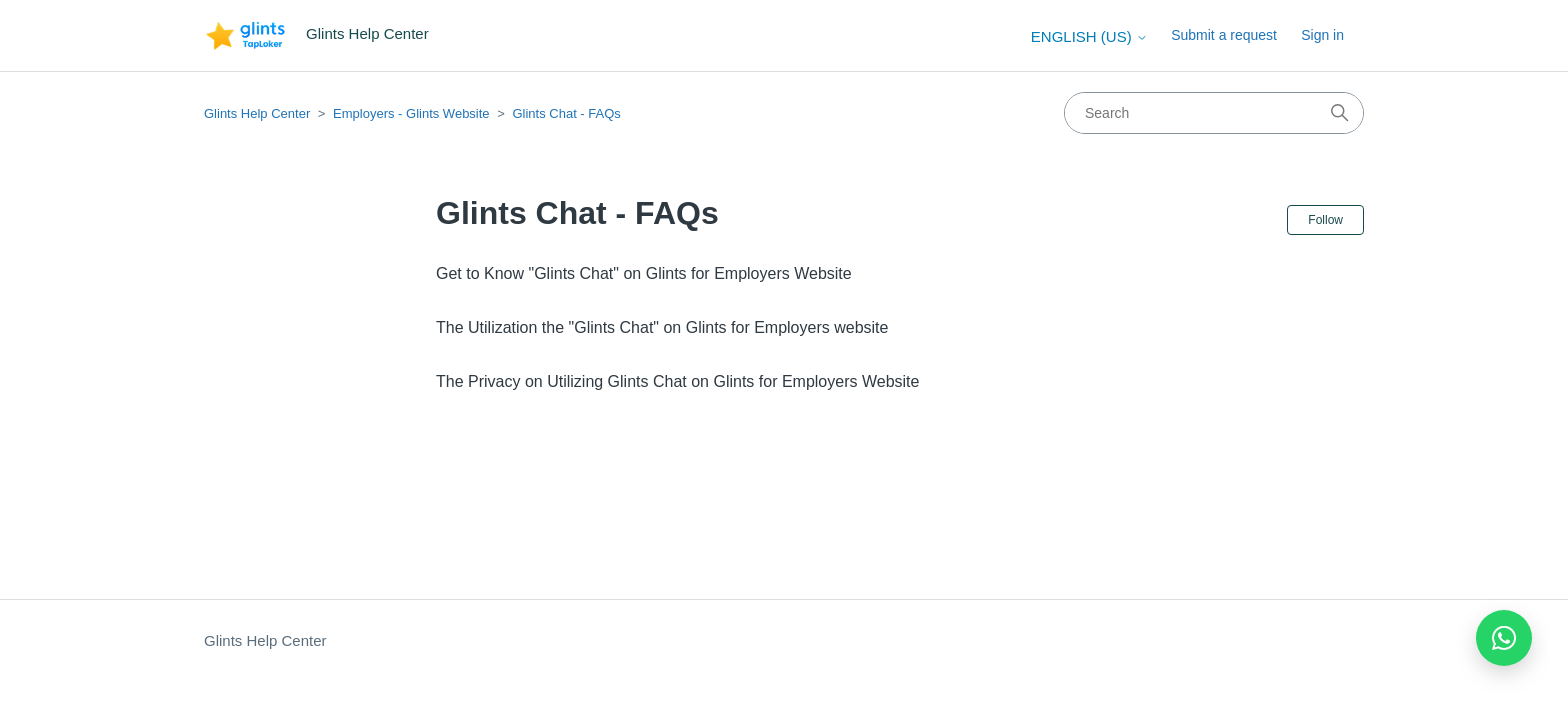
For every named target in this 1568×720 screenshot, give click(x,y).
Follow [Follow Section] (1325, 220)
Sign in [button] (1322, 35)
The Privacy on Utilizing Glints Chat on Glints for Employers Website (677, 381)
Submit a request (1224, 35)
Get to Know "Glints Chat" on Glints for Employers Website (644, 273)
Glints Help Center (257, 113)
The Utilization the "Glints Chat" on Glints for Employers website (662, 327)
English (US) (1089, 36)
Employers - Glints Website (411, 113)
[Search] (1214, 113)
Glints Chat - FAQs (566, 113)
